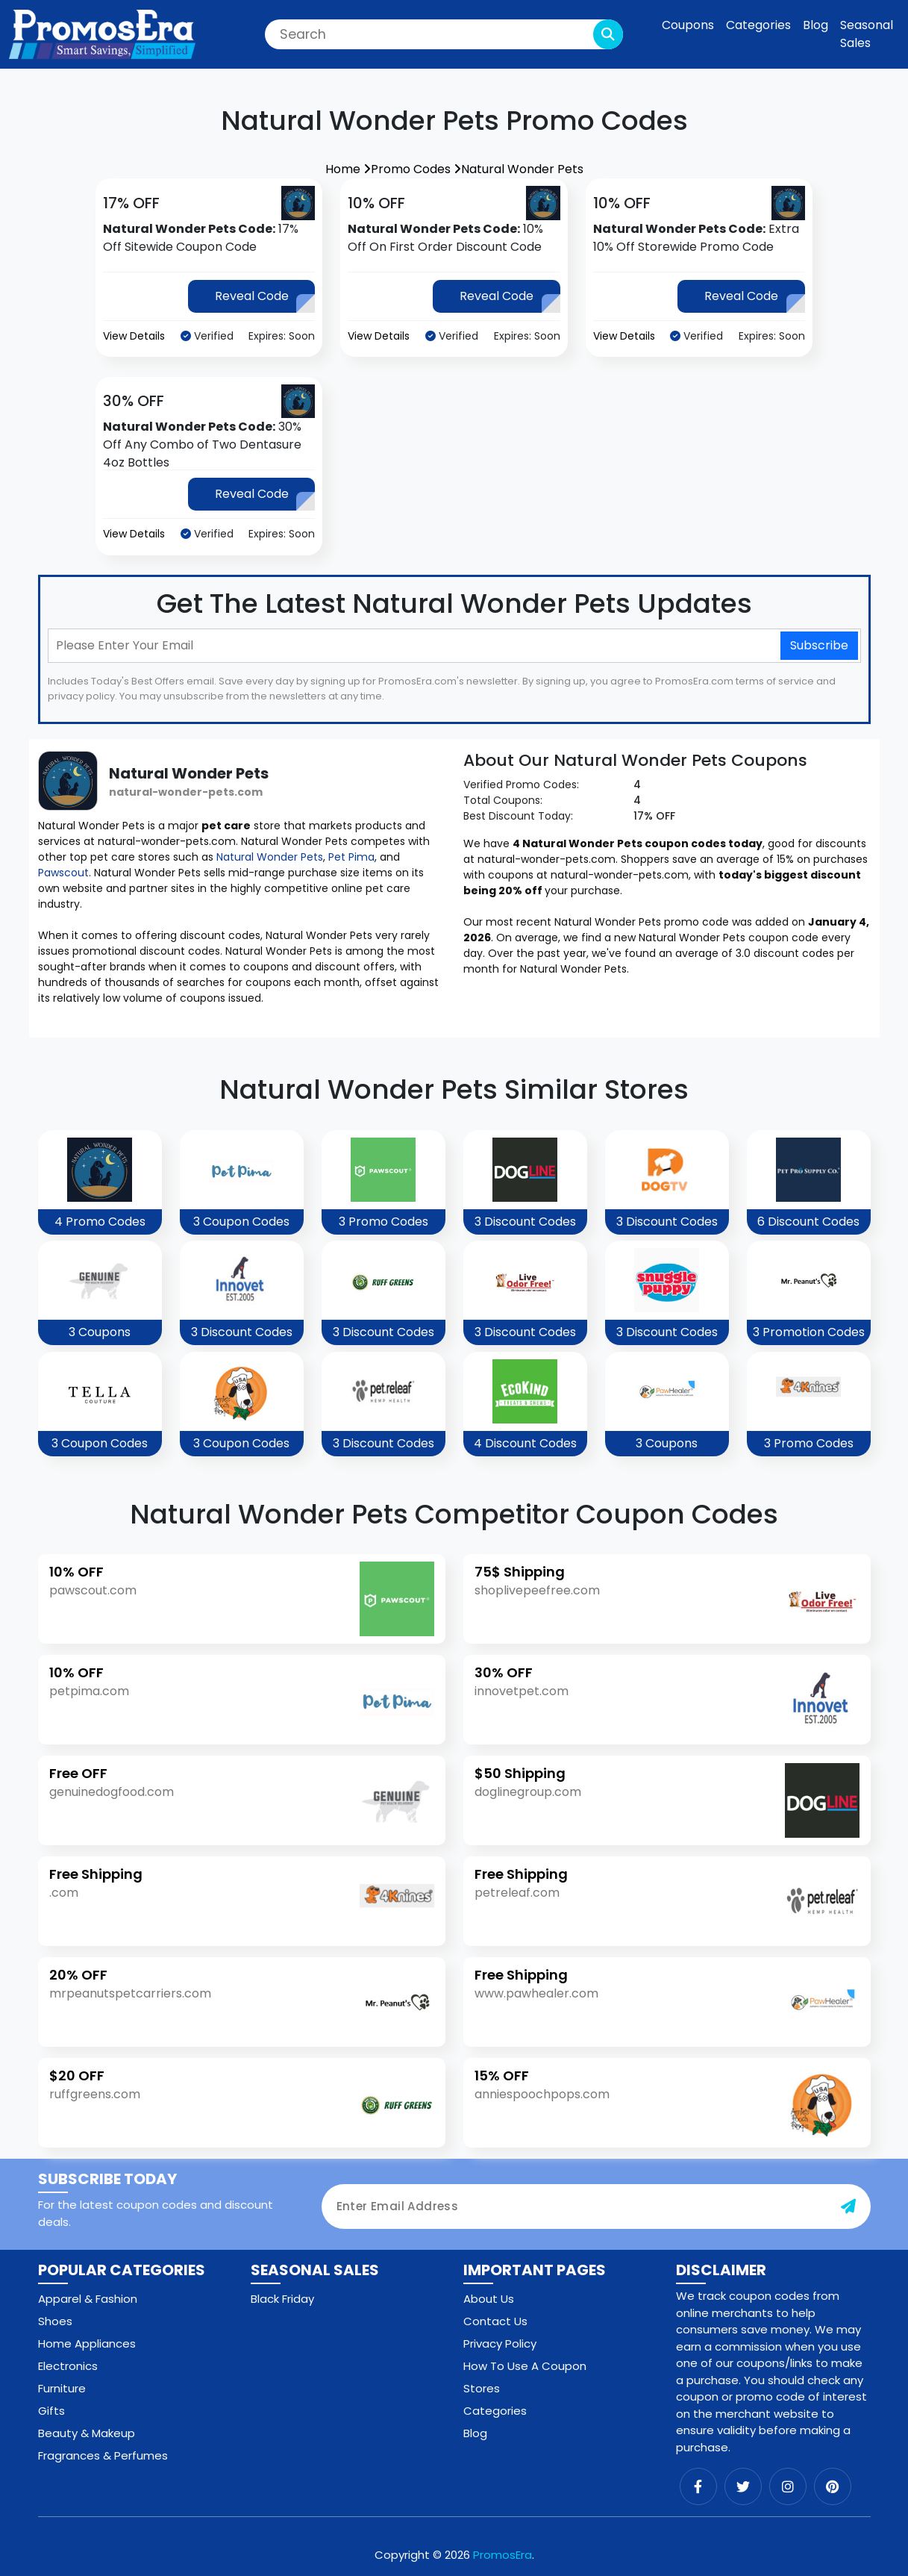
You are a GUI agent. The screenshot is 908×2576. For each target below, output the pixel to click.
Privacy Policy (499, 2343)
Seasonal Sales (866, 34)
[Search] (444, 34)
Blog (815, 25)
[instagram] (788, 2486)
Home (348, 169)
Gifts (51, 2410)
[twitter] (743, 2486)
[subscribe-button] (848, 2206)
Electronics (68, 2366)
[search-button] (608, 34)
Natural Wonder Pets (522, 169)
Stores (481, 2388)
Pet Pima (351, 856)
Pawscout (63, 872)
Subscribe (819, 645)
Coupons (688, 25)
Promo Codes (416, 169)
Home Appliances (87, 2343)
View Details (134, 335)
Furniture (62, 2388)
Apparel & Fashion (87, 2299)
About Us (488, 2299)
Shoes (55, 2321)
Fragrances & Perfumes (103, 2455)
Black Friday (282, 2299)
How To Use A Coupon (524, 2366)
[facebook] (698, 2486)
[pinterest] (832, 2486)
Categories (758, 25)
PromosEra (502, 2555)
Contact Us (495, 2321)
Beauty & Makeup (86, 2433)
